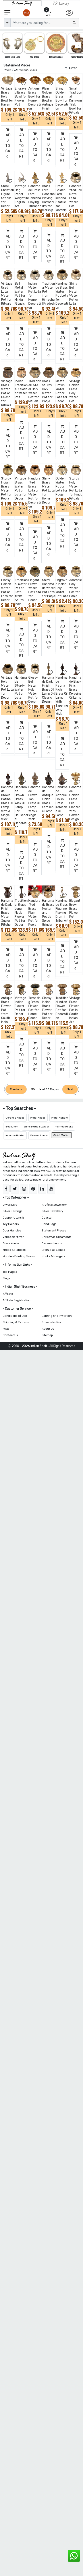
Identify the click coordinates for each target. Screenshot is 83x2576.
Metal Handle (59, 1117)
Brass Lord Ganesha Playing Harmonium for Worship (48, 198)
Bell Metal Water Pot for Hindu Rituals (20, 294)
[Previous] (16, 1089)
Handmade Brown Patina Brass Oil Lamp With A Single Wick (7, 803)
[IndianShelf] (22, 3)
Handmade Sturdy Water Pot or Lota (21, 687)
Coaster (47, 1217)
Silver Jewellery (52, 1211)
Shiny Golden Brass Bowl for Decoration (62, 98)
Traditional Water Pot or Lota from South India (21, 592)
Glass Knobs (11, 1243)
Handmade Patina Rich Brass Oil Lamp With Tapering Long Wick (62, 695)
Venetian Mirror (13, 1237)
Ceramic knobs (52, 1243)
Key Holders (11, 1224)
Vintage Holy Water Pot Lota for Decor (7, 687)
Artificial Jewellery (54, 1204)
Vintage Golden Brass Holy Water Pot (75, 391)
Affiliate (8, 1293)
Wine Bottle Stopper (36, 1126)
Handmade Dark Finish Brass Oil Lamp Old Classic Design (48, 689)
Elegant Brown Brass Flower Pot (74, 909)
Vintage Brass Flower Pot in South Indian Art (75, 1010)
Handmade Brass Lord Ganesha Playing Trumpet (34, 196)
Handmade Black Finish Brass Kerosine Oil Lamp (75, 687)
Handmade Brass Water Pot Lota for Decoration (62, 296)
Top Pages (10, 1271)
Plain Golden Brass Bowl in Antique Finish (47, 98)
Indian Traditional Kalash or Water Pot (21, 389)
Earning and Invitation (57, 1315)
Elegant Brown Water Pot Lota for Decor (34, 590)
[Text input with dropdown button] (44, 22)
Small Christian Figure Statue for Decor (7, 196)
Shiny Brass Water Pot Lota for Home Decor (48, 490)
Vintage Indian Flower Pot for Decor (20, 1006)
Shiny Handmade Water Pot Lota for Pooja (48, 588)
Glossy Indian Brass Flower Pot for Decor (47, 1008)
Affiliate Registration (17, 1300)
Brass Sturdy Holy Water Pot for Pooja (47, 391)
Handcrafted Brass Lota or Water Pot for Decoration (34, 492)
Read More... (61, 1135)
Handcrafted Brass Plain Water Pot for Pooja (34, 913)
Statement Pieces (54, 1230)
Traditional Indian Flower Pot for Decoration (62, 1008)
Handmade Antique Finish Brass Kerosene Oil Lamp (62, 801)
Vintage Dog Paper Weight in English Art (21, 196)
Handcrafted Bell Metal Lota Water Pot (75, 196)
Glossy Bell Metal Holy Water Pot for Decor (33, 689)
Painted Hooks (64, 1126)
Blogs (6, 1278)
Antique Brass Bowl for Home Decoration (34, 98)
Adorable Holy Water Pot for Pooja (75, 588)
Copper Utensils (14, 1217)
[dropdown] (7, 22)
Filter (71, 68)
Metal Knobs (38, 1117)
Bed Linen (12, 1126)
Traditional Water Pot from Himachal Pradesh (48, 294)
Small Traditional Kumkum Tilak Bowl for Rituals (75, 100)
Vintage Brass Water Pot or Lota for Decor (21, 488)
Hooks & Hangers (53, 1256)
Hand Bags (49, 1224)
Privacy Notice (51, 1322)
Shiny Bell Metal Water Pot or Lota (73, 294)
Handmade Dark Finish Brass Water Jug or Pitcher (7, 913)
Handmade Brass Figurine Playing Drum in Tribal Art (62, 911)
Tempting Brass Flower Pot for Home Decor (34, 1008)
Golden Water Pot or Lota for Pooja (61, 486)
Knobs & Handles (14, 1249)
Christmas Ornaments (56, 1237)
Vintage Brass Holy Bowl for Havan (7, 96)
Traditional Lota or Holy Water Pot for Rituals (34, 391)
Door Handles (12, 1230)
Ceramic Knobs (15, 1117)
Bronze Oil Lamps (53, 1249)
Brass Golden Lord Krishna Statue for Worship (61, 198)
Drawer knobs (39, 1135)
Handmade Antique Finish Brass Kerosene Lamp (48, 799)
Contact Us (10, 1335)
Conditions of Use (15, 1315)
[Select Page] (34, 1089)
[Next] (70, 1089)
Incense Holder (15, 1135)
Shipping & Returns (16, 1322)
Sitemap (47, 1335)
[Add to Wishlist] (10, 84)
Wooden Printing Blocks (19, 1256)
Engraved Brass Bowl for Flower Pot (21, 96)
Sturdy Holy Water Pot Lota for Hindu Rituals (75, 488)
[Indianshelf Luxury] (61, 3)
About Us (48, 1328)
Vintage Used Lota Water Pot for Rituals (6, 294)
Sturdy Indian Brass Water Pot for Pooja (6, 488)
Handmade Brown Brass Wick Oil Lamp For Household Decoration (21, 807)
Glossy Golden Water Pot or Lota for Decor (7, 590)
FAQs (6, 1328)
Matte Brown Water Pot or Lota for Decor (61, 391)
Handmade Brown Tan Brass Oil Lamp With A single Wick (34, 803)
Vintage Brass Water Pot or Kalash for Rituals (6, 393)
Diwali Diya (10, 1204)
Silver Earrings (12, 1211)
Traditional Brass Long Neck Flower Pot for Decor (21, 913)
